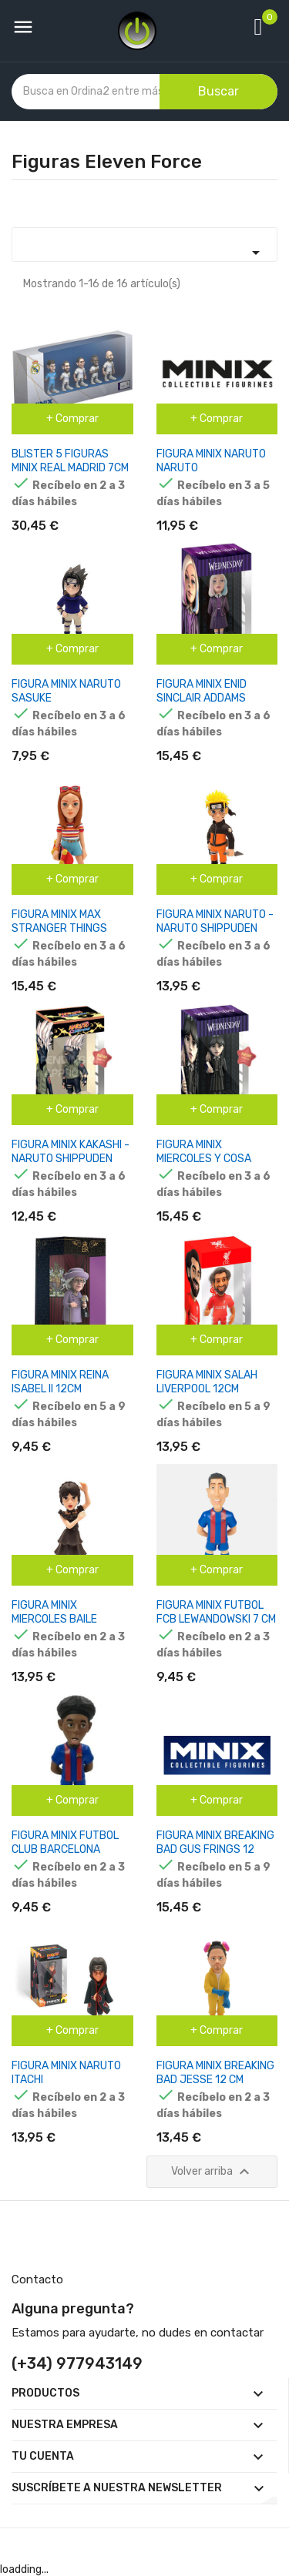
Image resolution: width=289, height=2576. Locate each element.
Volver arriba (212, 2171)
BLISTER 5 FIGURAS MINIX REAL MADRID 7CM (70, 460)
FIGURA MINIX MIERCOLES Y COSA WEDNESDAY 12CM (203, 1158)
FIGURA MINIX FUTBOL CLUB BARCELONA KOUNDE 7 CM (65, 1849)
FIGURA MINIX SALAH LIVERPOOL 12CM (206, 1381)
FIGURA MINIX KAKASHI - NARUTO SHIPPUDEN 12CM (70, 1158)
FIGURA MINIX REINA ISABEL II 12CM (60, 1381)
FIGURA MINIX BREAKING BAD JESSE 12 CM (215, 2072)
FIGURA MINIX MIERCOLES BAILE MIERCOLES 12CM (54, 1619)
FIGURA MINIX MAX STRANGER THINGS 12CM (59, 928)
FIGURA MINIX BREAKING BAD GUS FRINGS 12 (215, 1842)
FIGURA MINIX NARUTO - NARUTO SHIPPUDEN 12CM (215, 928)
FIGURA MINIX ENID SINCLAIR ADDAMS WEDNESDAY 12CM (201, 698)
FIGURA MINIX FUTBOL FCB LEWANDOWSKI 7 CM (216, 1612)
